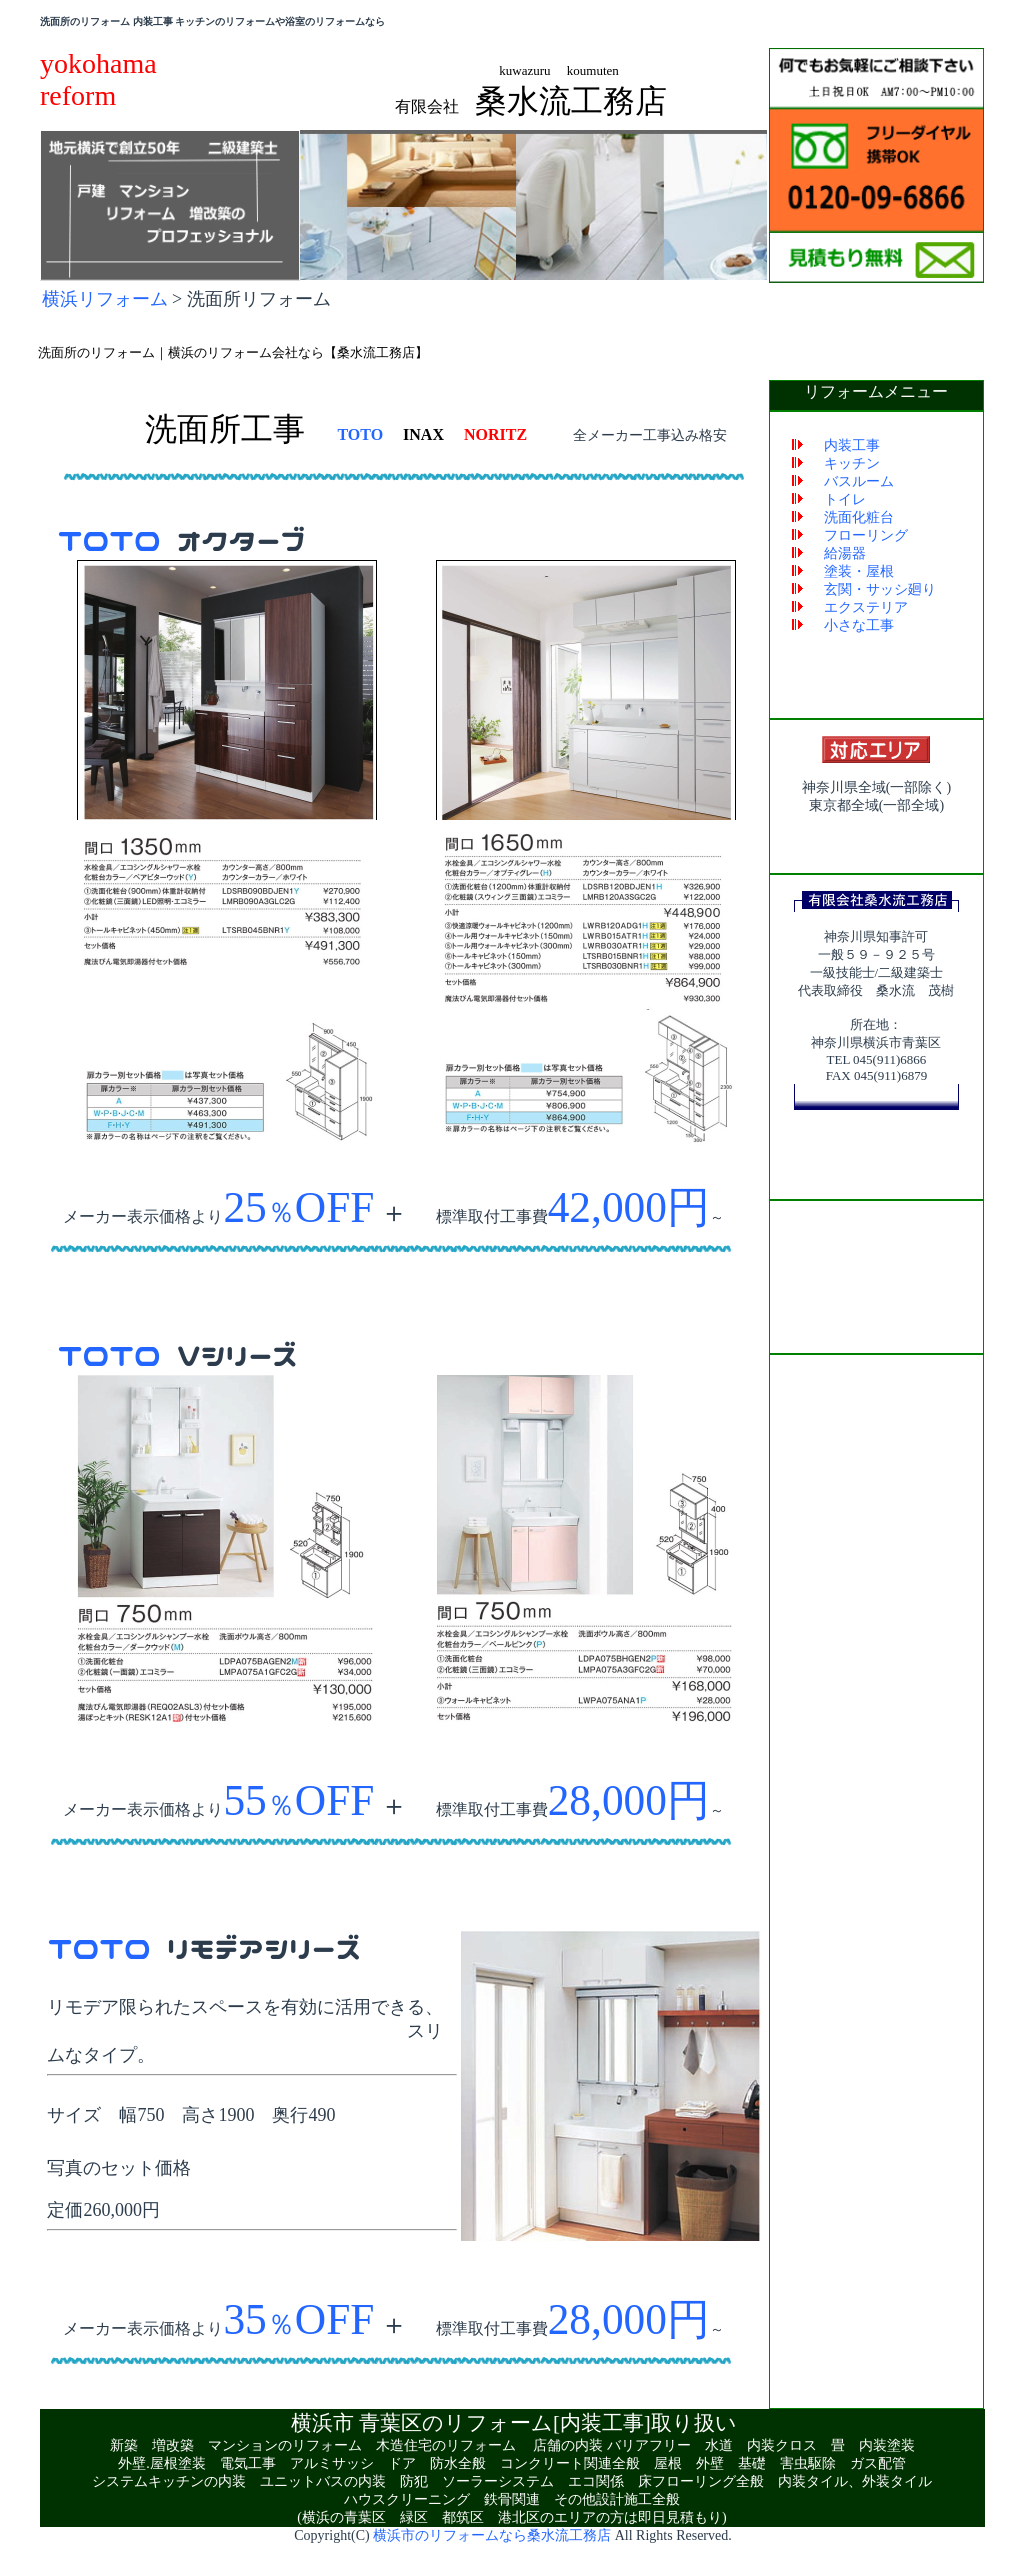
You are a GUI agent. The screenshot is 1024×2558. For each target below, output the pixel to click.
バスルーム (859, 482)
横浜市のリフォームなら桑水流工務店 (492, 2536)
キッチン (852, 464)
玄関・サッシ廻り (880, 590)
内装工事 (852, 446)
